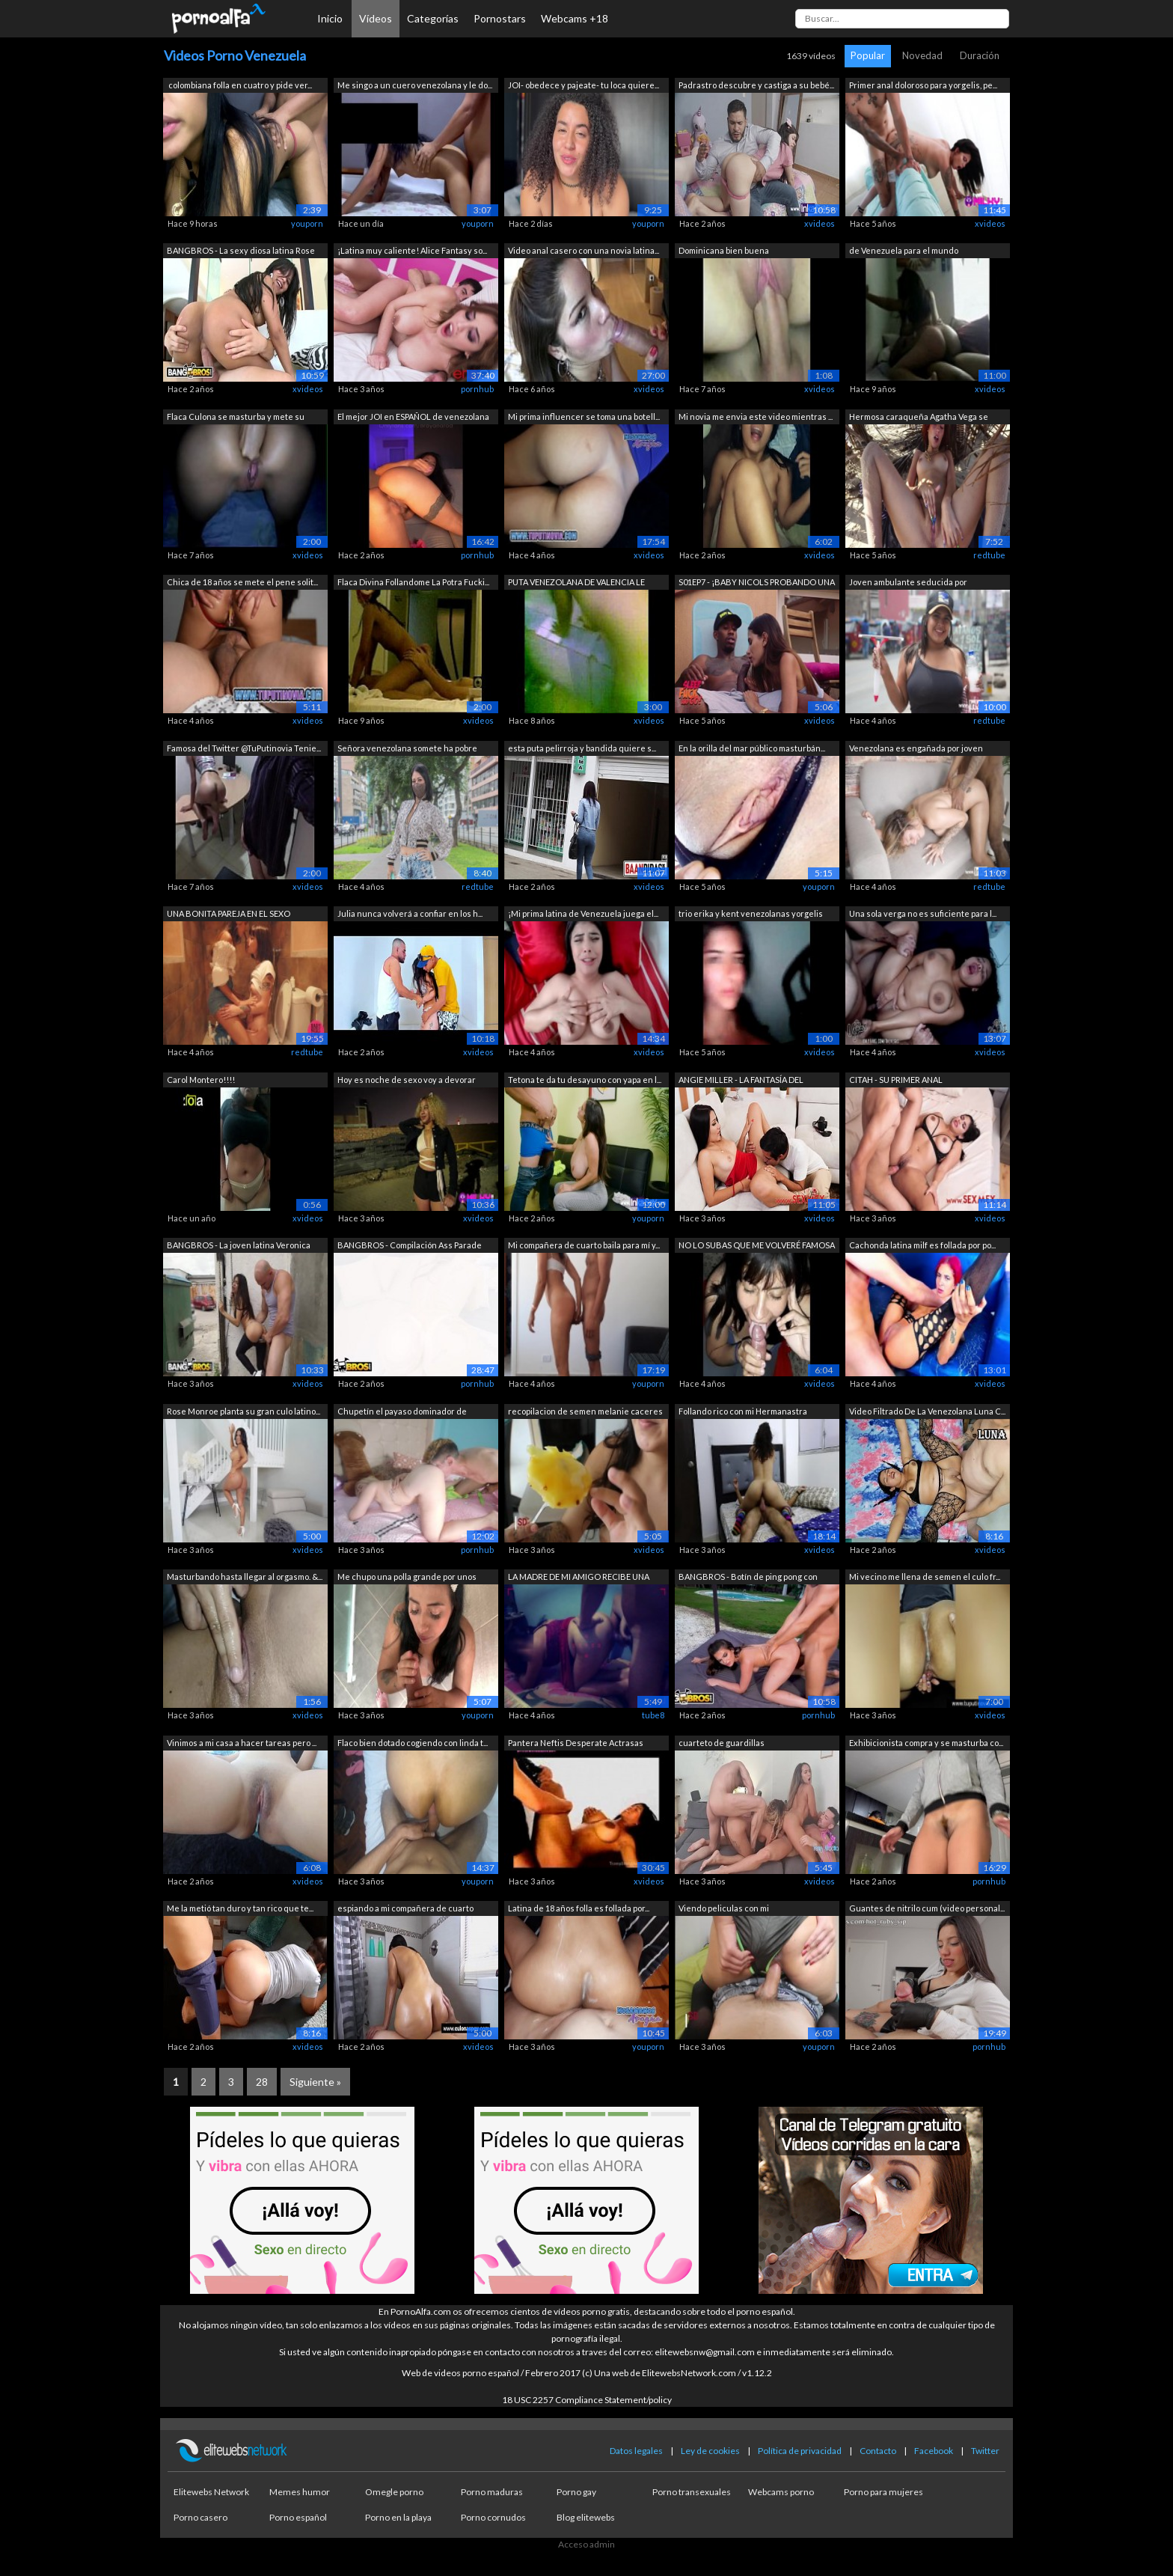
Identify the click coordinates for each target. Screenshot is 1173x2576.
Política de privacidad (800, 2450)
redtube (989, 555)
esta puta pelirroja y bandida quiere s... (582, 748)
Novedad (922, 55)
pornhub (477, 389)
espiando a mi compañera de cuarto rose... (405, 1909)
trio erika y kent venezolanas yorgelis (751, 913)
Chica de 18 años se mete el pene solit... (242, 582)
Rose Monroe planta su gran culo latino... (243, 1411)
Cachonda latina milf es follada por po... (922, 1245)
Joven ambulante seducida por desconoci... (908, 583)
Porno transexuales (691, 2491)
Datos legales (636, 2450)
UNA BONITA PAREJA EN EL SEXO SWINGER (228, 915)
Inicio (330, 18)
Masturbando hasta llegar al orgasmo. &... (244, 1576)
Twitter (985, 2450)
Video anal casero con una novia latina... (583, 250)
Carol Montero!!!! (201, 1079)
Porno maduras (492, 2491)
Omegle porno (394, 2491)
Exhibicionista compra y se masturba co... (926, 1743)
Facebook (933, 2450)
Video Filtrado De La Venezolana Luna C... (927, 1411)
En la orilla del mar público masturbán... (752, 748)
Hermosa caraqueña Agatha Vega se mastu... (918, 418)
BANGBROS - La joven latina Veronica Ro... (238, 1246)
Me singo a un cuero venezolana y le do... (414, 85)
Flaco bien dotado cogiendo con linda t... (412, 1743)
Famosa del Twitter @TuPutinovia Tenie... (244, 748)
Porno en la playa (398, 2517)
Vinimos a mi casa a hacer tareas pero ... (241, 1743)
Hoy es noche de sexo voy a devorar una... (406, 1081)
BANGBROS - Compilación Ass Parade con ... (409, 1246)
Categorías (433, 18)
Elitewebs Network (211, 2491)
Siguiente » (315, 2081)
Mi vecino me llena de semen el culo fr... (924, 1576)
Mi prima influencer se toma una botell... (584, 416)
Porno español (298, 2517)
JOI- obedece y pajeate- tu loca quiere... (583, 85)
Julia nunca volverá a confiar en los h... (410, 913)
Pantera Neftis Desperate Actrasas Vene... (575, 1744)
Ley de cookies (710, 2450)
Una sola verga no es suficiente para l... (922, 913)
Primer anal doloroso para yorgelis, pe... (923, 85)
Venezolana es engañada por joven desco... (916, 749)
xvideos (819, 223)
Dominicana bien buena (724, 250)
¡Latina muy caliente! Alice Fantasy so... (412, 250)
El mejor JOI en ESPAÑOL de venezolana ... (413, 418)
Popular (868, 55)
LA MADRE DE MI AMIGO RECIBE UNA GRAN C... (578, 1578)
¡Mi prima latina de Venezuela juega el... (583, 913)
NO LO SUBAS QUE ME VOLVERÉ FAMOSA (757, 1245)
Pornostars (500, 18)
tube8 (653, 1715)
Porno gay (576, 2491)
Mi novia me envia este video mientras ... (756, 416)
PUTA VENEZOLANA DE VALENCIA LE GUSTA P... (576, 583)
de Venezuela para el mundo (903, 250)
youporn (307, 223)
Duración (979, 55)
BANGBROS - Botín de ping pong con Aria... (748, 1578)
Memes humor (299, 2491)
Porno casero (200, 2517)
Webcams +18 (574, 18)
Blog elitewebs (586, 2517)
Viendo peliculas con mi (725, 1908)
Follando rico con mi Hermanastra (743, 1411)
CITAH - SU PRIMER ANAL (896, 1079)
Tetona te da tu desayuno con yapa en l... (584, 1079)
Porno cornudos (493, 2517)
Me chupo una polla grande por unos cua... (407, 1578)
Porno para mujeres (883, 2491)
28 (262, 2081)
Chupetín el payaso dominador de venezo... (402, 1412)
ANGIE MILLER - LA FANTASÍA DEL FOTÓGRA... (741, 1081)
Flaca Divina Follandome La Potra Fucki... (413, 582)
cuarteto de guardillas (722, 1743)
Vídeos (375, 18)
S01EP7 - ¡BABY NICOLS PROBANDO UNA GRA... (757, 583)
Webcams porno (781, 2491)
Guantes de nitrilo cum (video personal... (927, 1908)
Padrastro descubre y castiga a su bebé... (756, 85)
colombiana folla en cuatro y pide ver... (239, 85)
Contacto (878, 2450)
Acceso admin (586, 2544)
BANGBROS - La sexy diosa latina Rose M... (241, 251)
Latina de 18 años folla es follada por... (578, 1908)
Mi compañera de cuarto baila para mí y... (584, 1245)
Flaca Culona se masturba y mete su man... (235, 418)
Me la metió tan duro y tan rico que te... (240, 1908)
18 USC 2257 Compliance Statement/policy (587, 2399)
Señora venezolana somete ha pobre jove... (407, 749)
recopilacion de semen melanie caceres (585, 1411)
